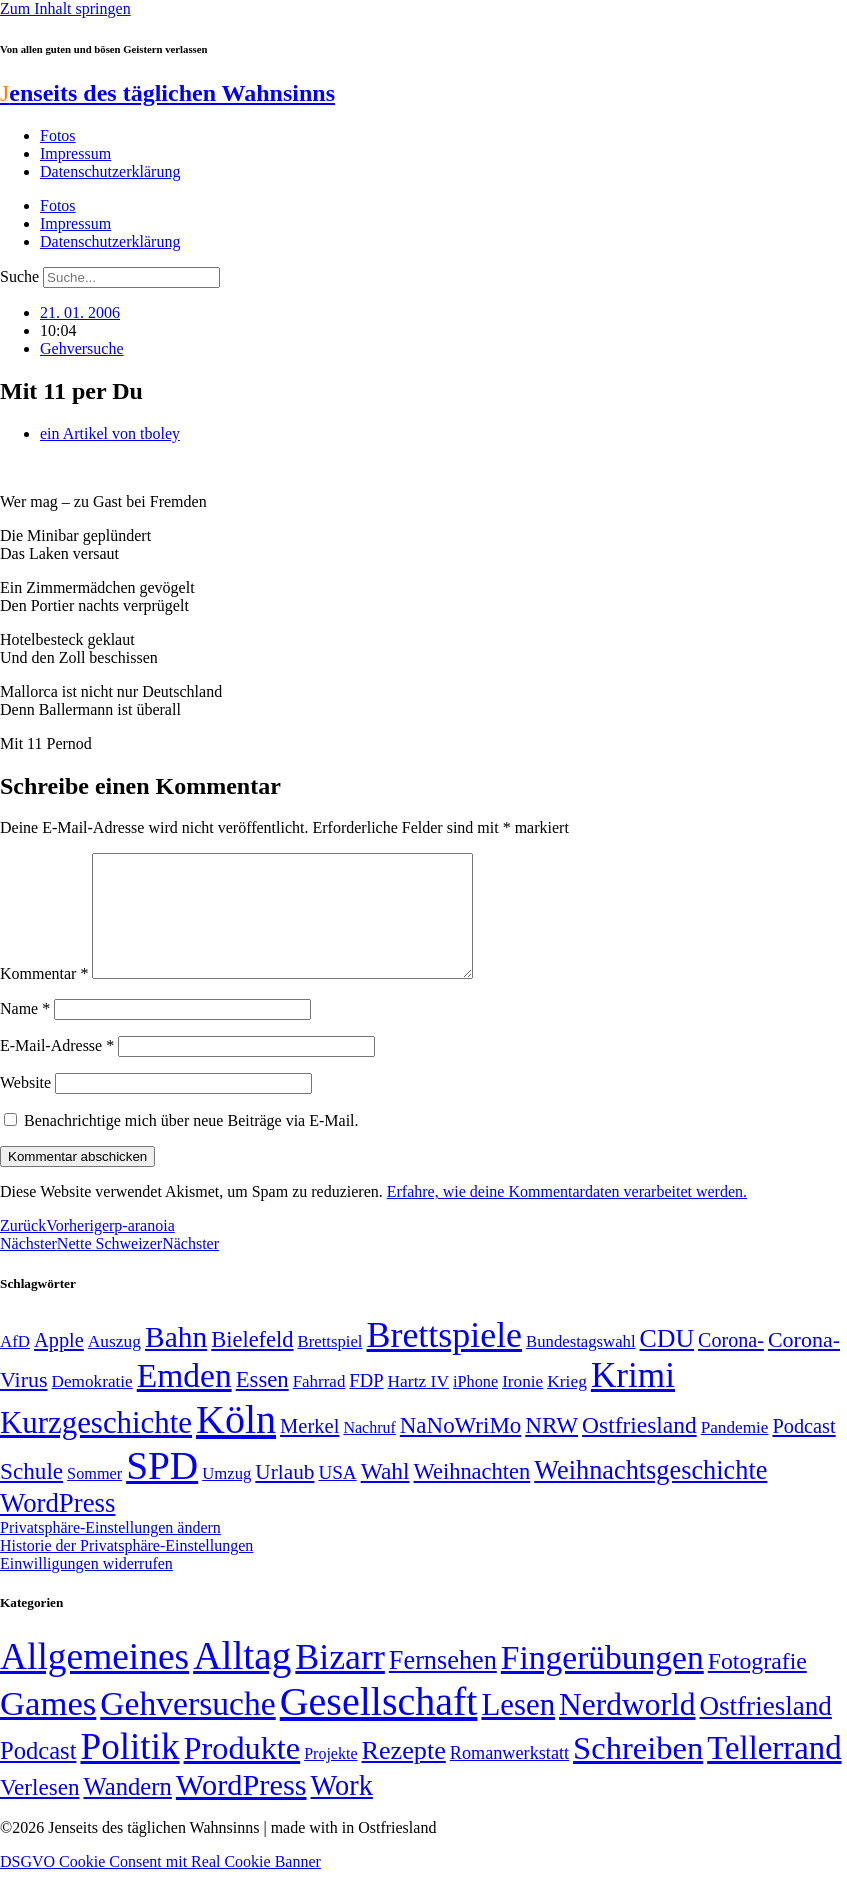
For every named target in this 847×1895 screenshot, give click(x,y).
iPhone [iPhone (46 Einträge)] (475, 1406)
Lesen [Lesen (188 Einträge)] (518, 1728)
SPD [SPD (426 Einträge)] (162, 1489)
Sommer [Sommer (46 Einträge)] (94, 1498)
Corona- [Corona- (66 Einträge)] (731, 1364)
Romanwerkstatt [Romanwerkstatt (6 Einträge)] (509, 1777)
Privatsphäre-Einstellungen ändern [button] (110, 1551)
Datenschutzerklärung (110, 171)
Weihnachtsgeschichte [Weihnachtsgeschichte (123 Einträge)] (650, 1494)
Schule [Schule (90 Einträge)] (31, 1495)
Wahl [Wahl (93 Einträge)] (385, 1495)
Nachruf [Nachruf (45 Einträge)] (369, 1451)
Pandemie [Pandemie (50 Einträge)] (735, 1451)
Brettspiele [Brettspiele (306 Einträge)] (445, 1359)
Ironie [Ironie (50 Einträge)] (522, 1405)
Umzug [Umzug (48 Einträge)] (226, 1497)
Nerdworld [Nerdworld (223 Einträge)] (627, 1728)
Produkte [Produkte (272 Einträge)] (242, 1772)
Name (25, 1032)
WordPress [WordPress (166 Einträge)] (241, 1809)
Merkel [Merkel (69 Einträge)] (309, 1450)
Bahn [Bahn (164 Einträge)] (176, 1361)
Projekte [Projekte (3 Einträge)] (330, 1777)
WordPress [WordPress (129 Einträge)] (57, 1527)
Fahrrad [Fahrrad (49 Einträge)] (319, 1405)
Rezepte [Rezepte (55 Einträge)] (403, 1774)
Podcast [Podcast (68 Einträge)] (803, 1450)
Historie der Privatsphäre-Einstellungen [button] (126, 1569)
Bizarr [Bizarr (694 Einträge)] (340, 1681)
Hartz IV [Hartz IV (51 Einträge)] (418, 1405)
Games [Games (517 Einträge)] (48, 1727)
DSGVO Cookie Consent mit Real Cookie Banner (160, 1885)
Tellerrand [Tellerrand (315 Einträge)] (774, 1772)
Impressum (75, 153)
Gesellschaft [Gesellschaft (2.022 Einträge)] (379, 1725)
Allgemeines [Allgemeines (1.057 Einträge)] (94, 1680)
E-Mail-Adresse (57, 1069)
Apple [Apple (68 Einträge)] (59, 1364)
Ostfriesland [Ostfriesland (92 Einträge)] (639, 1449)
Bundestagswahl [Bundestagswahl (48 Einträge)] (580, 1365)
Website (25, 1106)
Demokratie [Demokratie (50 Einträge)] (92, 1405)
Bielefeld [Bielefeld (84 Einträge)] (252, 1363)
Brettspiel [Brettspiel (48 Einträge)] (330, 1365)
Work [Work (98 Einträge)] (342, 1809)
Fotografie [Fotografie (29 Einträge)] (757, 1685)
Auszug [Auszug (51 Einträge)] (114, 1365)
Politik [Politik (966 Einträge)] (129, 1770)
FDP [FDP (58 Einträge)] (366, 1404)
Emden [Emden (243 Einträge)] (184, 1399)
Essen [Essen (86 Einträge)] (262, 1403)
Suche (19, 276)
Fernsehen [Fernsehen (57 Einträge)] (443, 1684)
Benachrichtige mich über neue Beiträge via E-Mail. (191, 1144)
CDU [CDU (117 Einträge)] (667, 1362)
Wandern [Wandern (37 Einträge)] (127, 1810)
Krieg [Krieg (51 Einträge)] (567, 1405)
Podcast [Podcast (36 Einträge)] (38, 1774)
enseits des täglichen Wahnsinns (167, 93)
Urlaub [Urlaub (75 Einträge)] (284, 1496)
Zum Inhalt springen (65, 8)
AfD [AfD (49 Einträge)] (15, 1365)
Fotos (58, 135)
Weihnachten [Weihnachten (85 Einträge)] (472, 1495)
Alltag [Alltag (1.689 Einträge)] (242, 1679)
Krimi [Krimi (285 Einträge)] (633, 1399)
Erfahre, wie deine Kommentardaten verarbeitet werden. (567, 1215)
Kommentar (44, 997)
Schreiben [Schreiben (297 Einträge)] (638, 1772)
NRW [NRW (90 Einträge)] (551, 1449)
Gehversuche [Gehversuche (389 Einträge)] (187, 1727)
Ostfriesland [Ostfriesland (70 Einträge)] (766, 1730)
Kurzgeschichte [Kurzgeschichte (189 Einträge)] (96, 1446)
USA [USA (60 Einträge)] (337, 1496)
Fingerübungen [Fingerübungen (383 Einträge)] (602, 1681)
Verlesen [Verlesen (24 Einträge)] (39, 1811)
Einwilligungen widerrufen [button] (86, 1587)
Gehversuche (82, 348)
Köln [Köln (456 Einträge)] (236, 1443)
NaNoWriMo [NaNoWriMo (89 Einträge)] (460, 1449)
